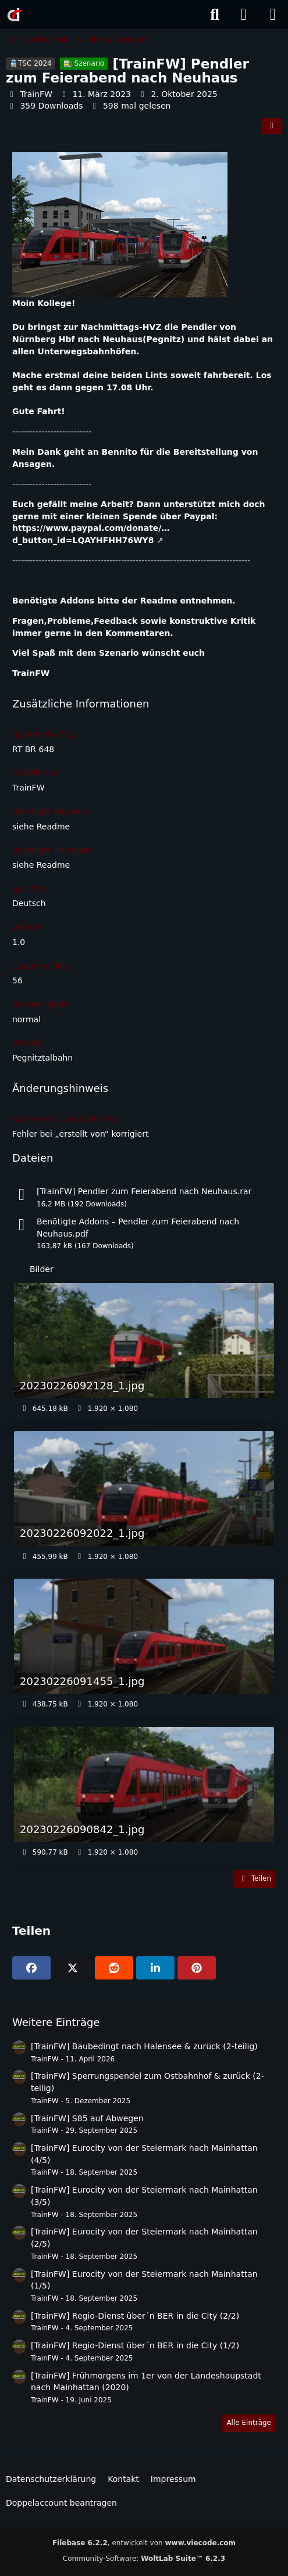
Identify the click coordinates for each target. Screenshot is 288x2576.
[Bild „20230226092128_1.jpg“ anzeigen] (144, 1351)
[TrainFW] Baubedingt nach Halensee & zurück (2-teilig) (144, 2046)
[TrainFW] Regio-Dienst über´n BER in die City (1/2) (135, 2345)
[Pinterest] (196, 1967)
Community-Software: (144, 2559)
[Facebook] (31, 1967)
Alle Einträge (248, 2423)
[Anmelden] (243, 14)
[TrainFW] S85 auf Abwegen (87, 2118)
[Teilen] (271, 126)
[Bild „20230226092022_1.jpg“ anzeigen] (144, 1498)
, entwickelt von (144, 2543)
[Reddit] (114, 1967)
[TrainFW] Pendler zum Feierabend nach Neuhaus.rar (144, 1191)
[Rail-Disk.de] (14, 14)
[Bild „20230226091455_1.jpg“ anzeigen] (144, 1647)
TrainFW (36, 93)
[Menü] (273, 14)
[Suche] (214, 14)
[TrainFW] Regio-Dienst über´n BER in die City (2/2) (135, 2315)
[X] (73, 1967)
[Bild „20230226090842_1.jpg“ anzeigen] (144, 1795)
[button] (155, 1967)
